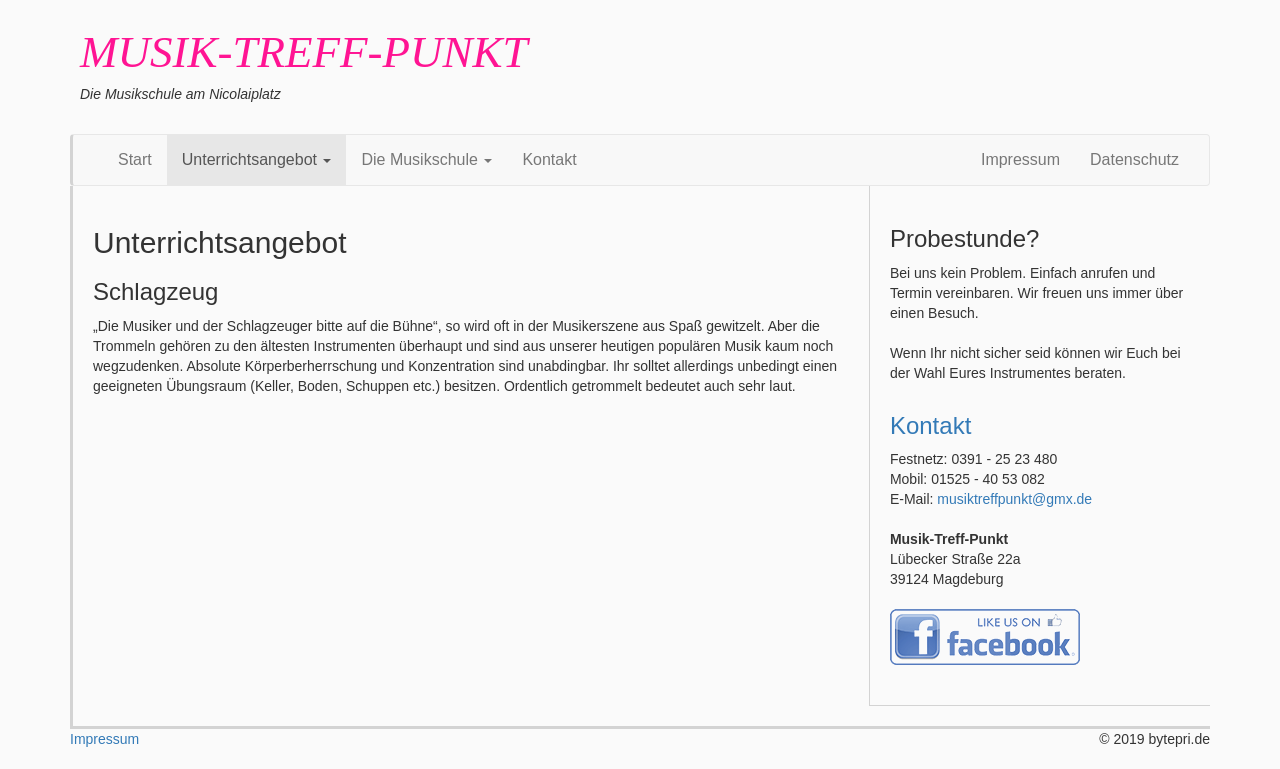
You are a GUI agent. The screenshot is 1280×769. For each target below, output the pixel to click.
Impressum (1020, 159)
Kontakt (549, 159)
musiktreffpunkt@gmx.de (1014, 499)
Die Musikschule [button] (426, 159)
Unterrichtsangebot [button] (257, 159)
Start (135, 159)
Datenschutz (1134, 159)
